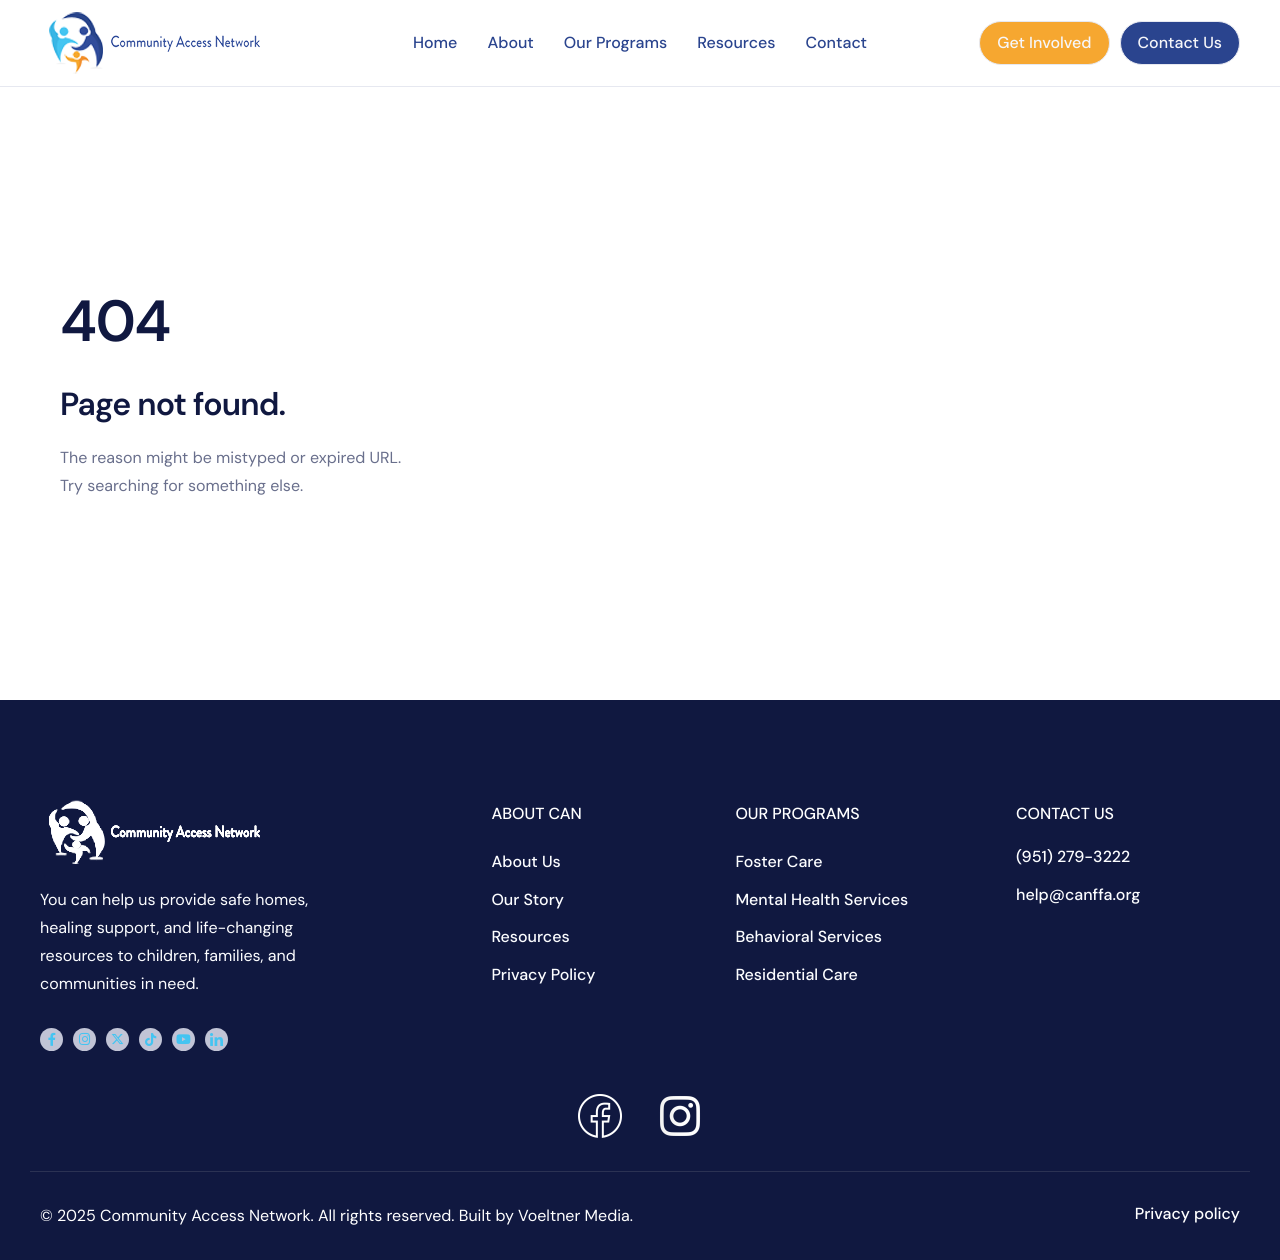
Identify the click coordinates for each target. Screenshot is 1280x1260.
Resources (736, 43)
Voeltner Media (574, 1215)
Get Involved (1044, 42)
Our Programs (615, 43)
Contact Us (1180, 42)
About (510, 43)
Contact (836, 43)
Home (435, 43)
